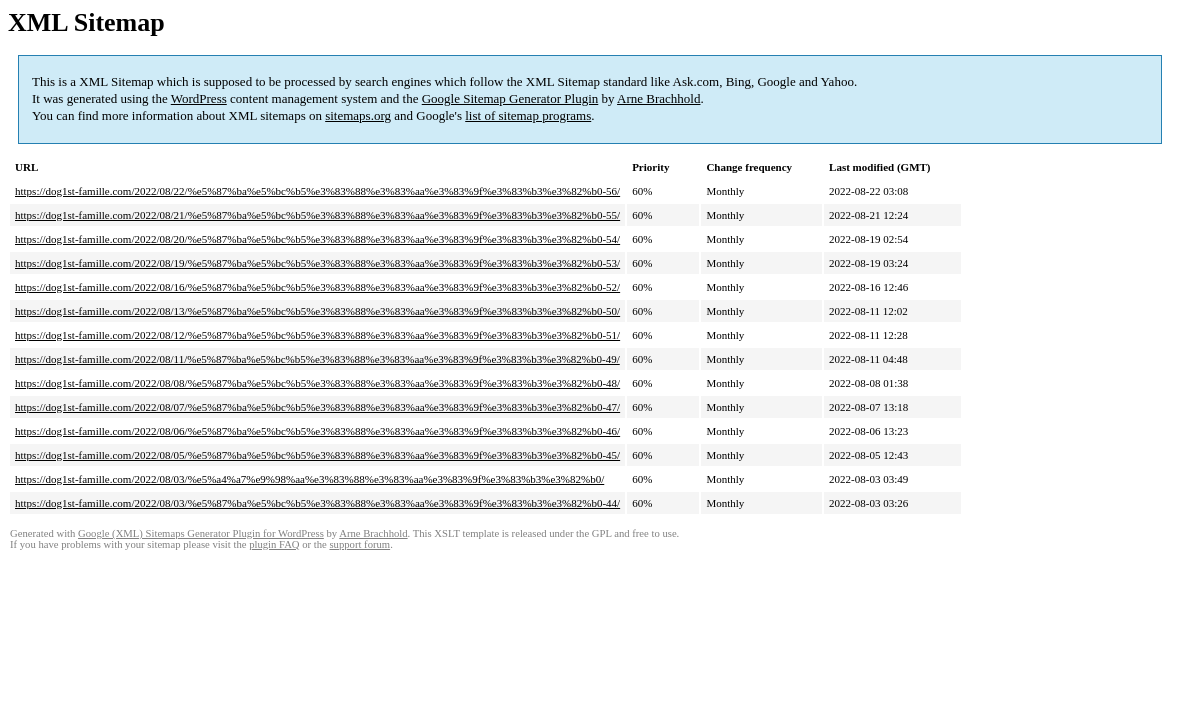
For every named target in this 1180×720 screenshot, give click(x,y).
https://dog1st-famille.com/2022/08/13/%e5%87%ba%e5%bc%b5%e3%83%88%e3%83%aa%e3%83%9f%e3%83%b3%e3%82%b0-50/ (317, 311)
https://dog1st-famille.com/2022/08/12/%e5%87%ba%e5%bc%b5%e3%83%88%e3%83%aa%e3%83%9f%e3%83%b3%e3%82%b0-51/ (317, 335)
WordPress (199, 98)
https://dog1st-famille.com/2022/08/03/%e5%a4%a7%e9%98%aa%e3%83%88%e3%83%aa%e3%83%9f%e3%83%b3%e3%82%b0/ (309, 479)
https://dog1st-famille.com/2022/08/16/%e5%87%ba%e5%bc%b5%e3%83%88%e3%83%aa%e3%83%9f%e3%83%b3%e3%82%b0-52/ (317, 287)
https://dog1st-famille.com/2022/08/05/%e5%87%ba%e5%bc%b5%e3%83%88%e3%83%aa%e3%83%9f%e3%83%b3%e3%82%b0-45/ (317, 455)
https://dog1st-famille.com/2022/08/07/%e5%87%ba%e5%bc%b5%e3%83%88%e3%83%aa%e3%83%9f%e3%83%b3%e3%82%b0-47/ (317, 407)
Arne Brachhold (658, 98)
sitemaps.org (358, 115)
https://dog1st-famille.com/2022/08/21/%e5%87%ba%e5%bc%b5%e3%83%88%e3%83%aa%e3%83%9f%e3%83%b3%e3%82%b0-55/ (317, 215)
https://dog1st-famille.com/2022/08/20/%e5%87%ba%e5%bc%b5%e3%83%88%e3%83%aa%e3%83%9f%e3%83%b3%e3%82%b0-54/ (317, 239)
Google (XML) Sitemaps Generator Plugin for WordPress (201, 533)
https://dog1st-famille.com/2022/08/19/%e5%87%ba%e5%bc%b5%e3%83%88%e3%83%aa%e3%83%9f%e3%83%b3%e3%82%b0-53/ (317, 263)
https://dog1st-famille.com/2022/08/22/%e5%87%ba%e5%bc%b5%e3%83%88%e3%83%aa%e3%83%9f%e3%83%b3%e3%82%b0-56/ (317, 191)
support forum (359, 544)
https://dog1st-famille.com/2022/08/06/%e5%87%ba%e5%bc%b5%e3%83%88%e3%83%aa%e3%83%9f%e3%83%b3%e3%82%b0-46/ (317, 431)
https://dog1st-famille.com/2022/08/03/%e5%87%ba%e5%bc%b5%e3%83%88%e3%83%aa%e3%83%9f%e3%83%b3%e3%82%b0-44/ (317, 503)
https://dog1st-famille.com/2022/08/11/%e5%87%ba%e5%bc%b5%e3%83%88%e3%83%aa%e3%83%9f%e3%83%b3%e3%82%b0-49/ (317, 359)
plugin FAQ (274, 544)
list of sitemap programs (528, 115)
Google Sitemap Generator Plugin (510, 98)
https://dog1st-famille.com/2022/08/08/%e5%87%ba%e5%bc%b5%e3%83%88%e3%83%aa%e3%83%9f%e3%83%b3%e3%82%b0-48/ (317, 383)
